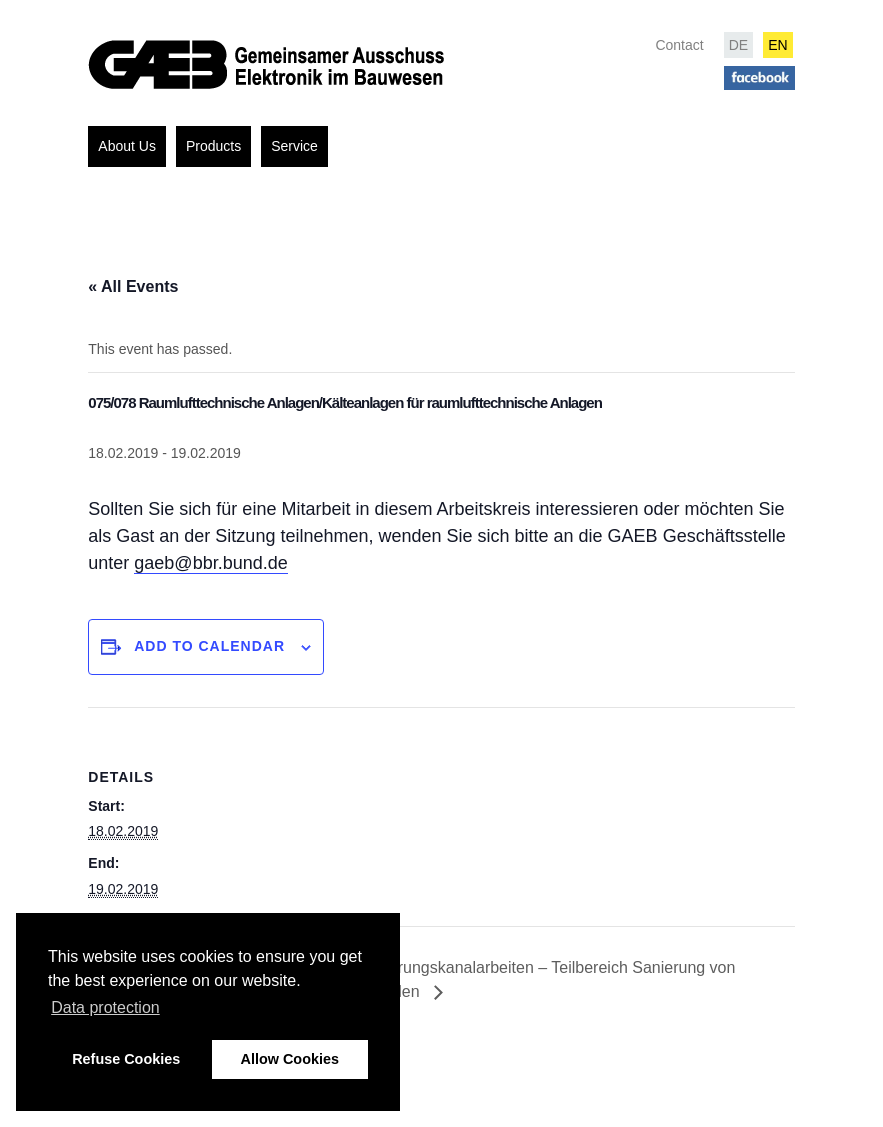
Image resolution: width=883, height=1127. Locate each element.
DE (738, 45)
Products (213, 146)
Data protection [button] (105, 1007)
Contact (679, 45)
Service (294, 146)
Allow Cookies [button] (290, 1059)
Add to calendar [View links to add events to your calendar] (209, 646)
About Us (127, 146)
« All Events (133, 286)
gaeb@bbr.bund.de (210, 563)
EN (777, 45)
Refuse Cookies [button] (126, 1059)
